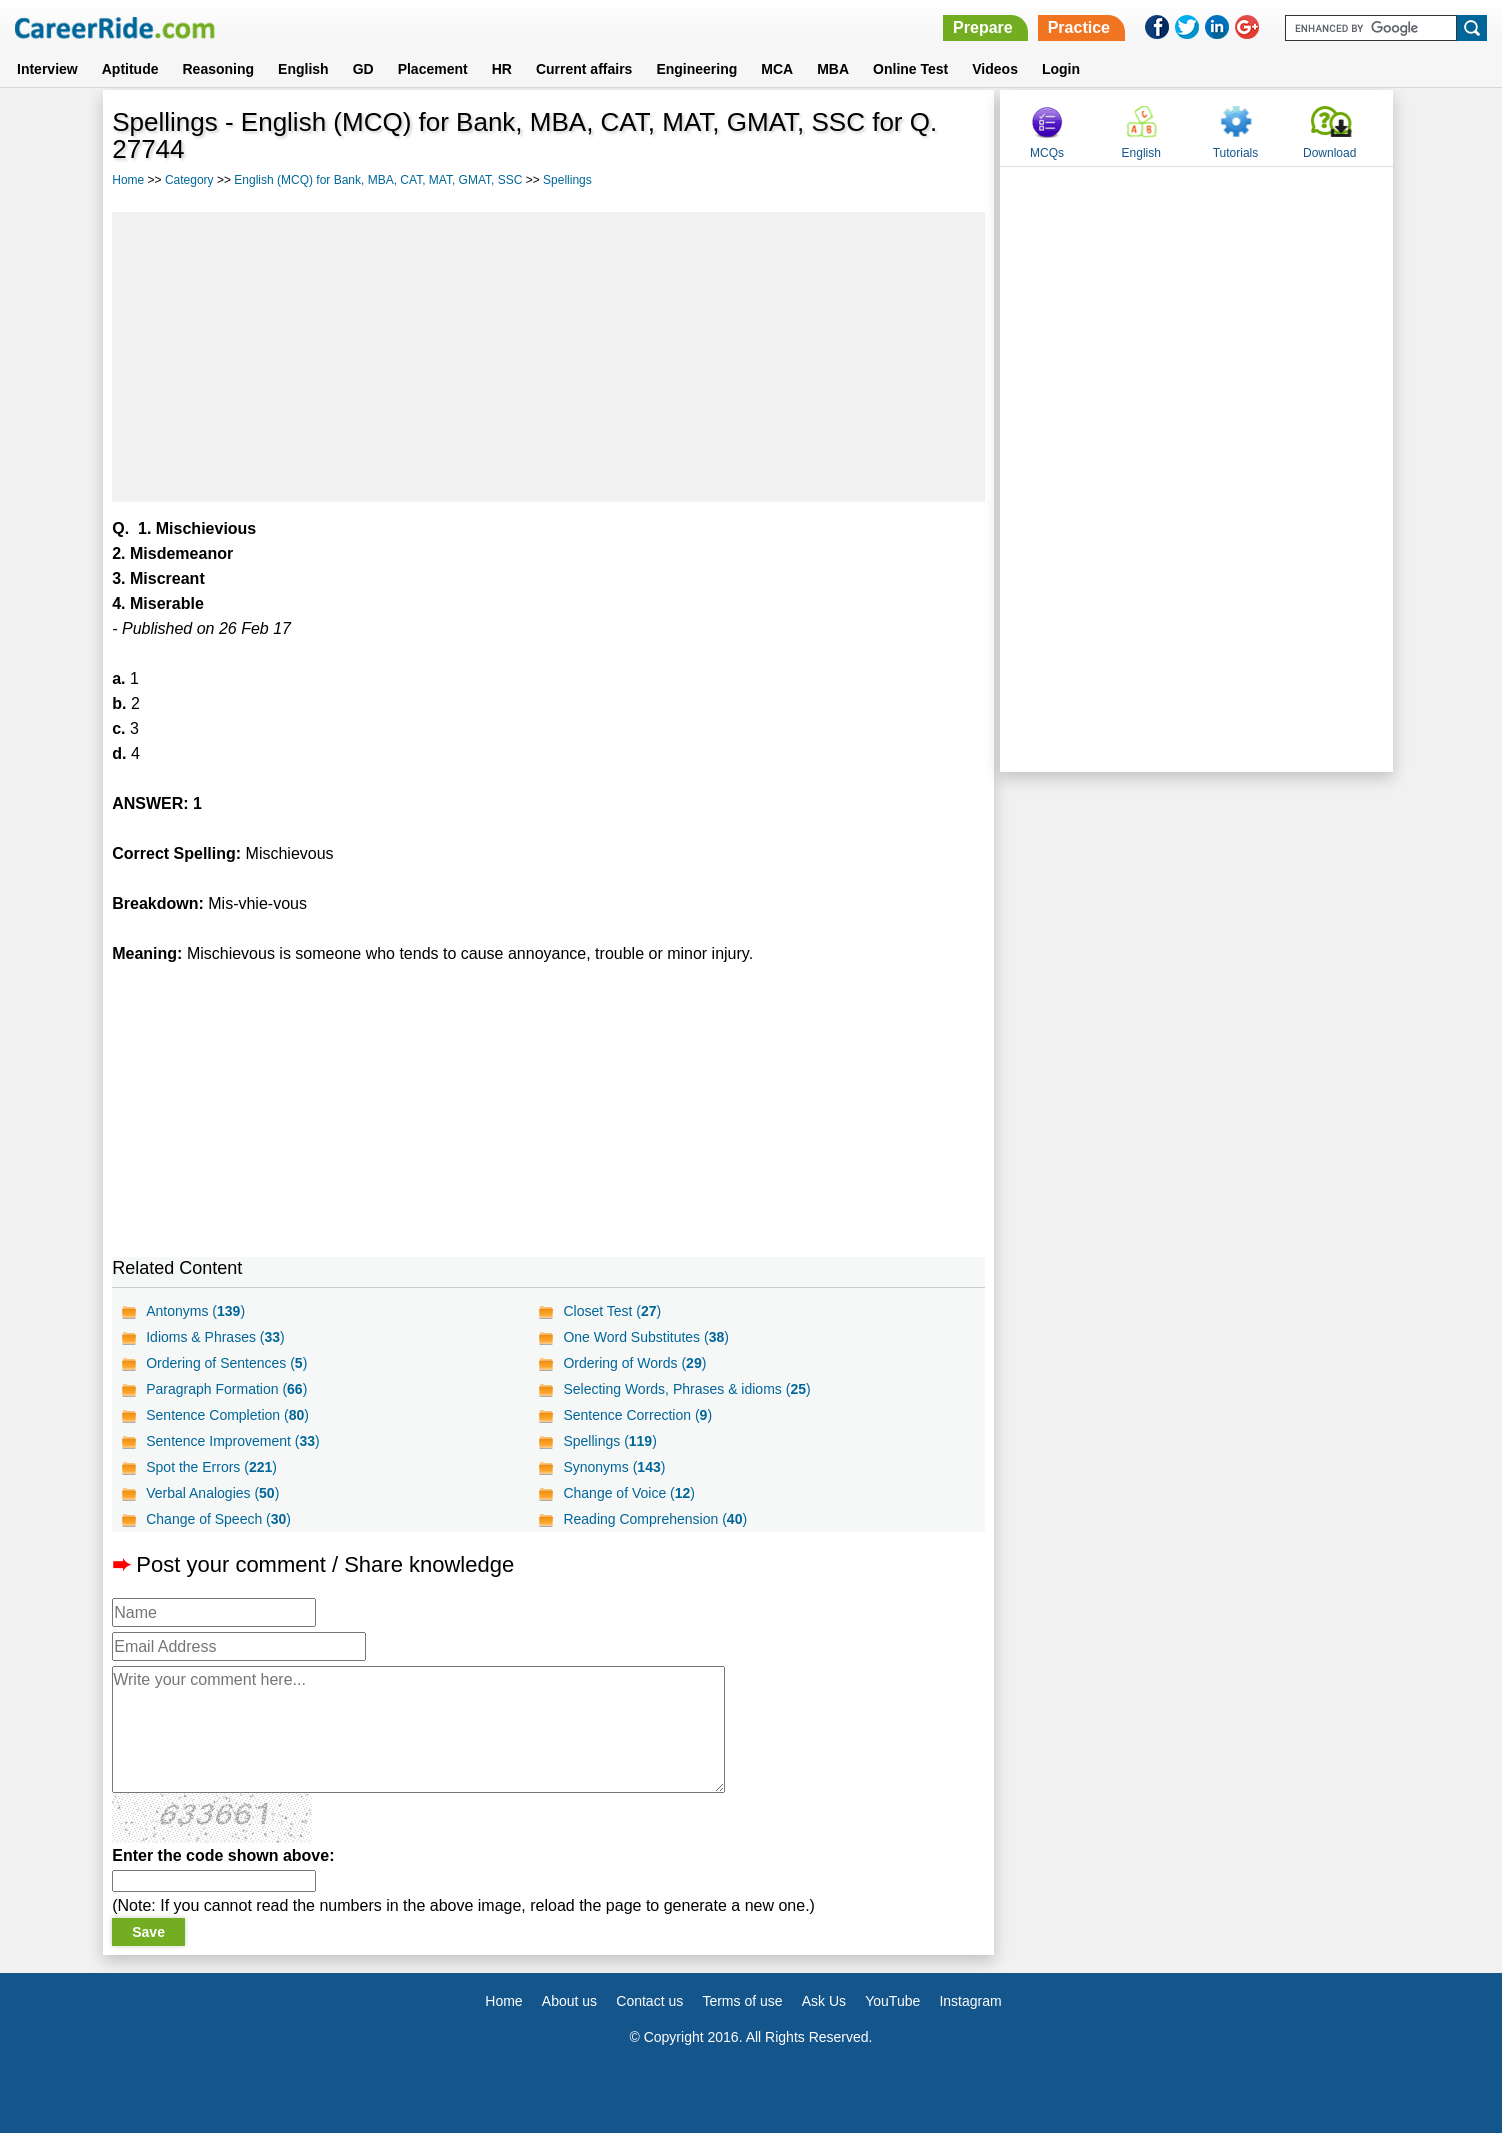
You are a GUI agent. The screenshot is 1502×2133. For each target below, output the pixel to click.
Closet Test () (612, 1311)
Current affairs (584, 69)
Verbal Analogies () (212, 1493)
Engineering (696, 69)
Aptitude (130, 69)
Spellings (567, 180)
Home (128, 180)
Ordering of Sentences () (226, 1363)
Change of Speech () (218, 1519)
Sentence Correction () (637, 1415)
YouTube (892, 2001)
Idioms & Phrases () (215, 1337)
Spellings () (609, 1441)
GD (363, 69)
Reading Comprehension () (655, 1519)
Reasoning (218, 69)
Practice (1079, 27)
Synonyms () (614, 1467)
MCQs (1047, 153)
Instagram (970, 2001)
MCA (777, 69)
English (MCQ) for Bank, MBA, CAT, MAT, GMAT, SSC (378, 180)
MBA (833, 69)
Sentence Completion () (227, 1415)
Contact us (649, 2001)
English (303, 69)
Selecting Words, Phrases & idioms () (686, 1389)
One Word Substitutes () (646, 1337)
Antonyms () (195, 1311)
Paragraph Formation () (226, 1389)
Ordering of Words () (634, 1363)
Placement (433, 69)
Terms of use (742, 2001)
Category (189, 180)
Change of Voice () (629, 1493)
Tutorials (1236, 153)
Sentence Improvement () (233, 1441)
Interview (47, 69)
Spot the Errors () (211, 1467)
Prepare (983, 27)
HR (502, 69)
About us (569, 2001)
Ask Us (824, 2001)
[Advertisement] (548, 357)
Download (1329, 153)
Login (1061, 69)
